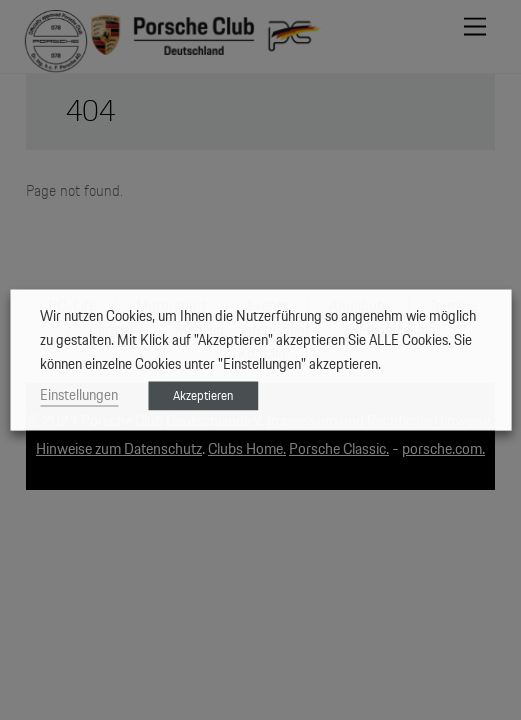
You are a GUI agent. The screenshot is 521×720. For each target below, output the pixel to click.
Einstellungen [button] (79, 395)
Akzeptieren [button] (203, 396)
